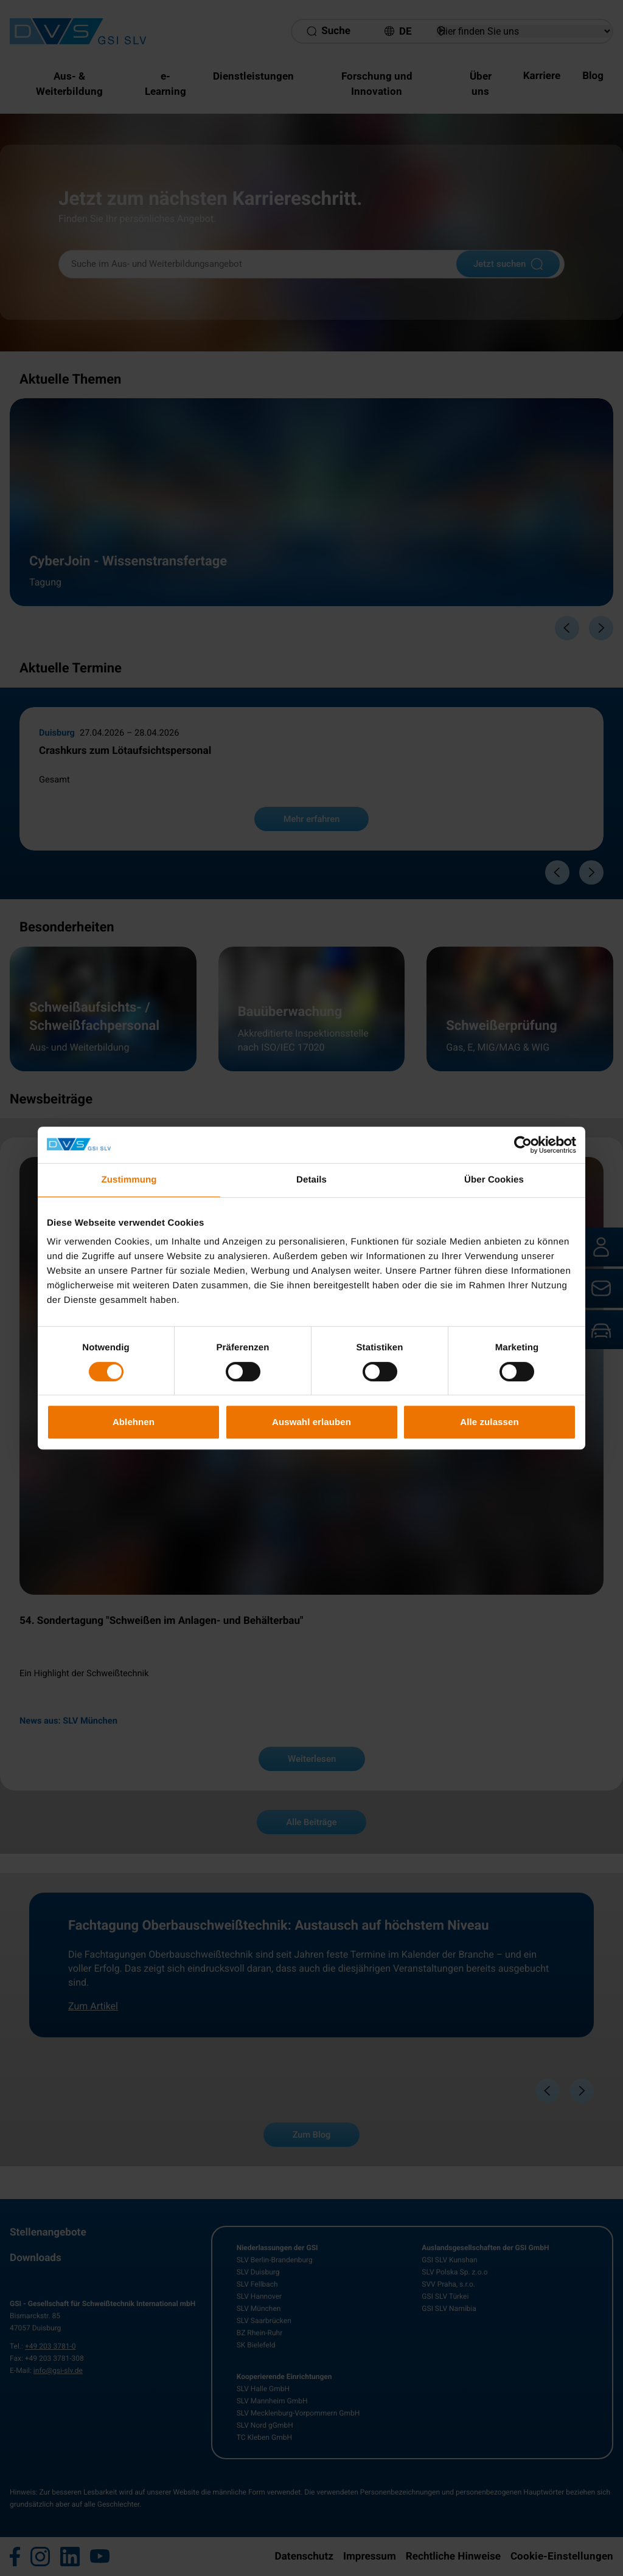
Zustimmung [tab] (129, 1180)
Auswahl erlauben (311, 1422)
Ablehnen (134, 1422)
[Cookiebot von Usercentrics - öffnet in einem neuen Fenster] (523, 1145)
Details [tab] (311, 1180)
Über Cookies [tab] (494, 1180)
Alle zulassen (489, 1422)
